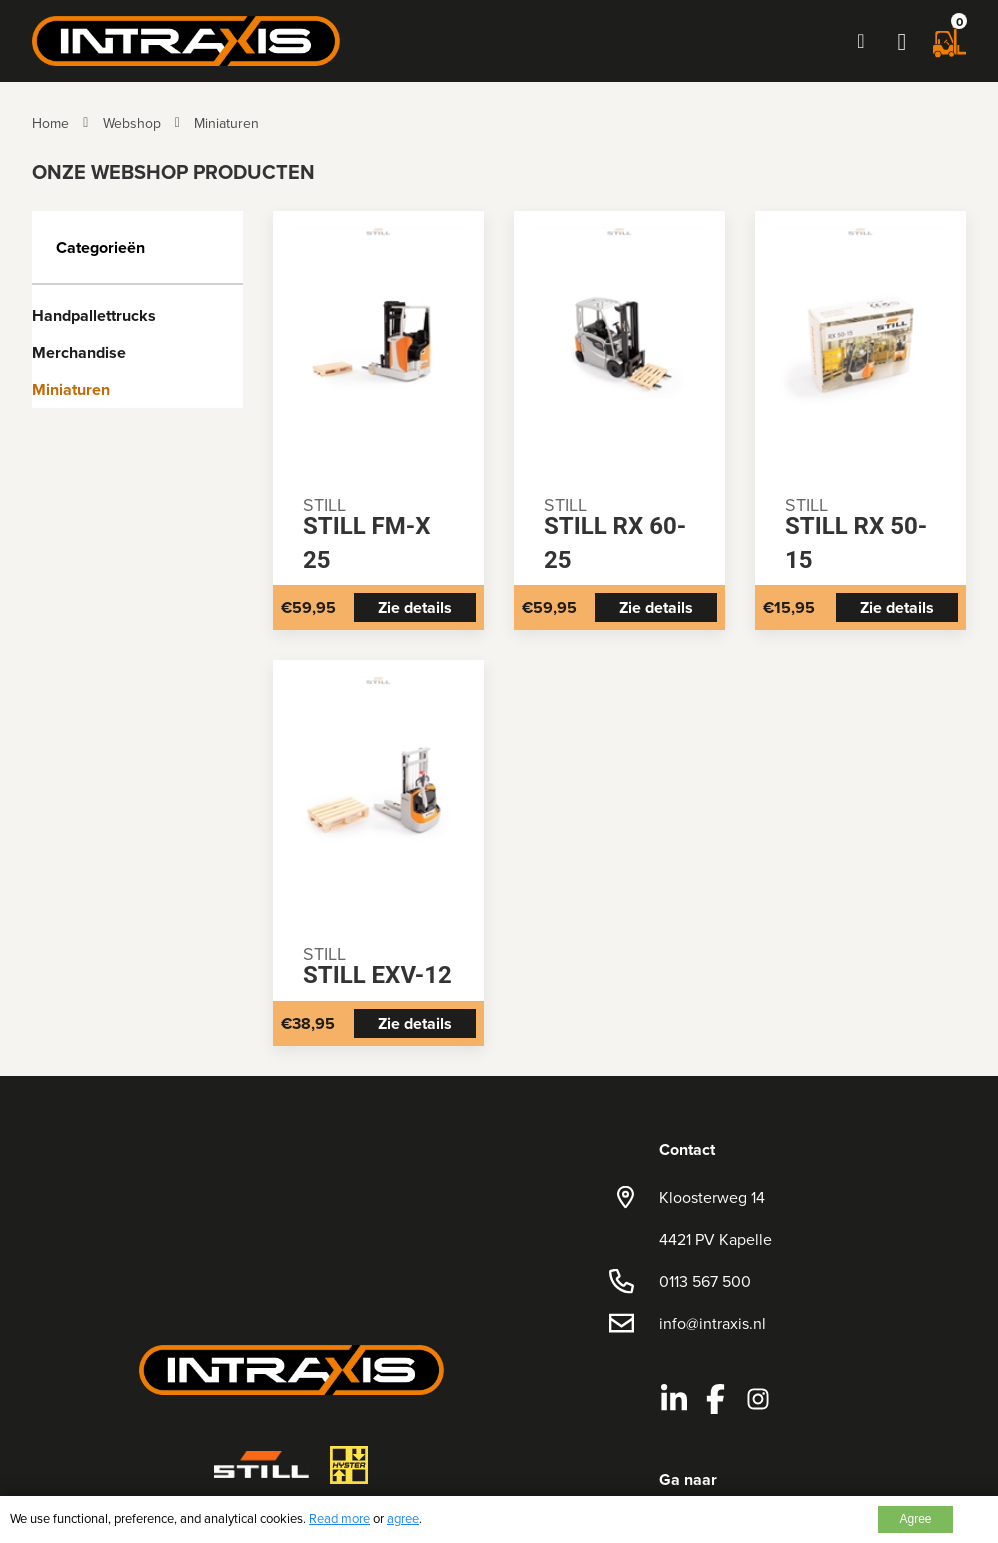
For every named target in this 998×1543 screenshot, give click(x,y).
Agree (915, 1519)
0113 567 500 (705, 1281)
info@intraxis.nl (712, 1323)
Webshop (132, 123)
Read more (339, 1518)
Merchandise (79, 352)
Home (50, 123)
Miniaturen (226, 123)
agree (403, 1518)
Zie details (415, 607)
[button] (902, 41)
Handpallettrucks (94, 315)
